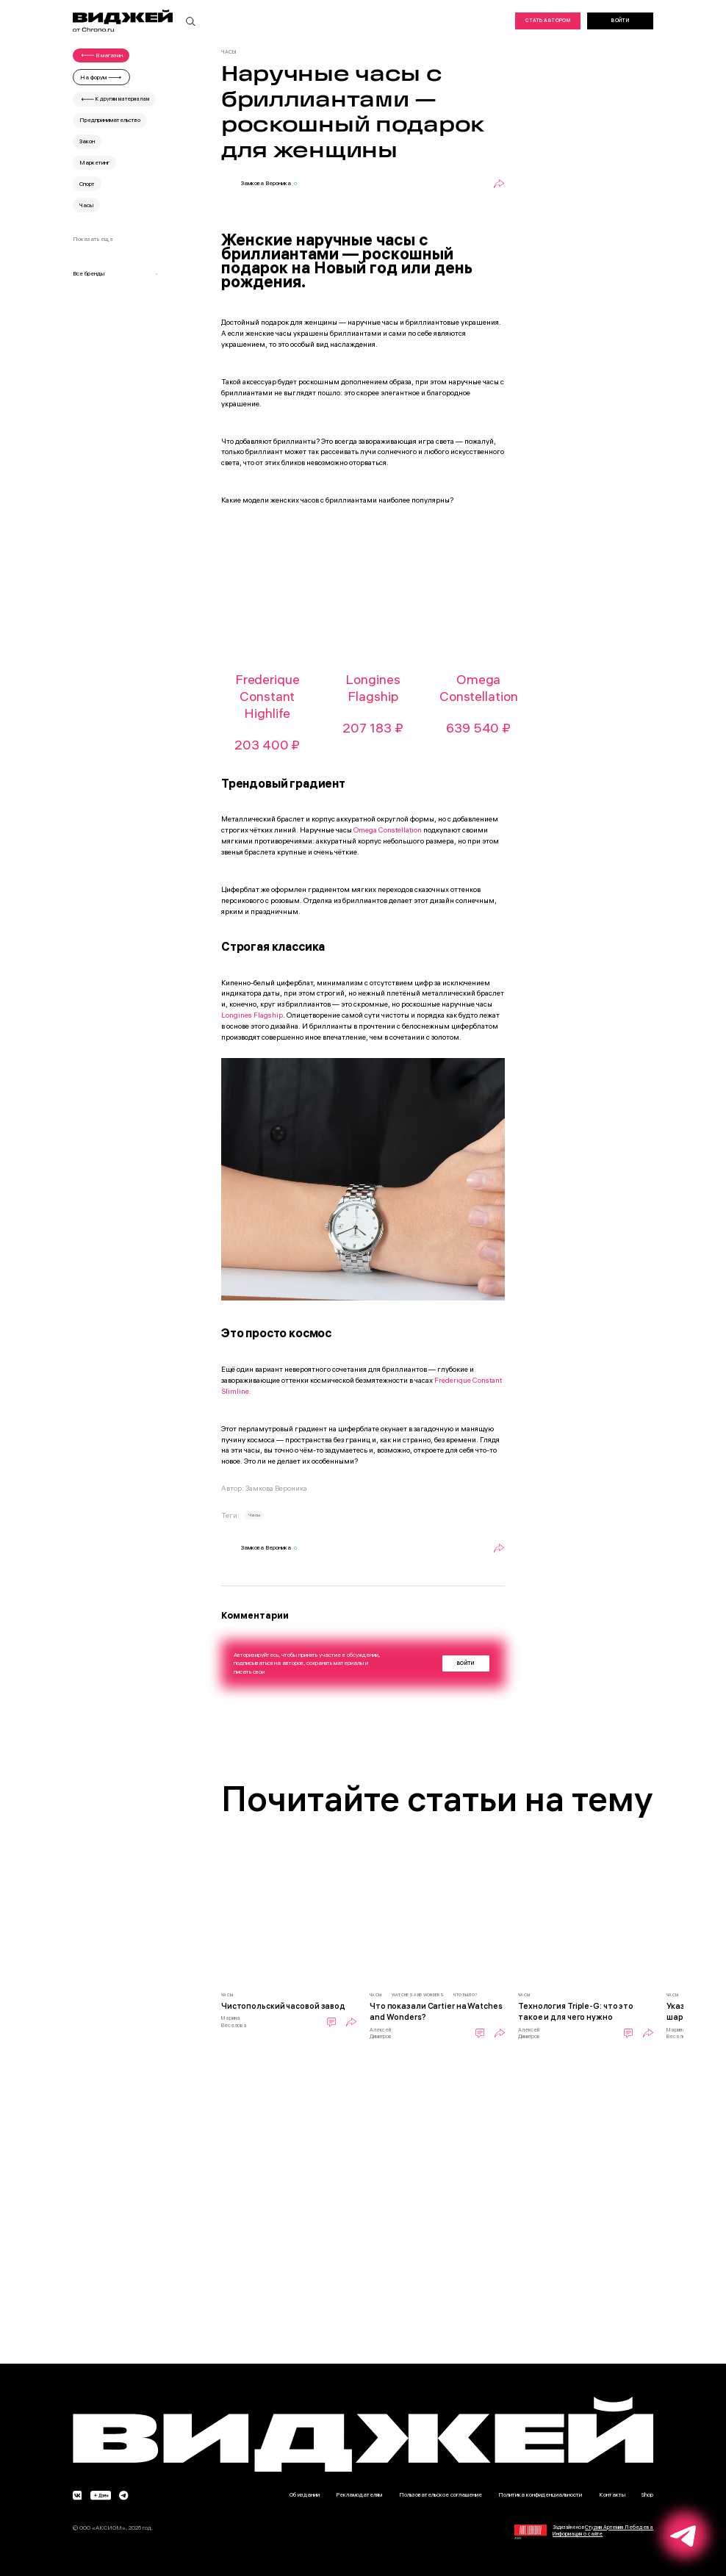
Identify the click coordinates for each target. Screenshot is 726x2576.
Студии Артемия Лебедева (619, 2527)
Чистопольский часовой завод (283, 2006)
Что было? (465, 1995)
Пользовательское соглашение (440, 2494)
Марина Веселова (234, 2021)
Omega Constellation (387, 829)
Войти (620, 20)
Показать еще (93, 238)
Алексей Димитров (381, 2033)
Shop (647, 2494)
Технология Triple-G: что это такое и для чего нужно (575, 2011)
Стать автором (547, 20)
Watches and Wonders (418, 1995)
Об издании (305, 2494)
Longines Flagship (252, 1014)
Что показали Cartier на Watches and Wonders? (436, 2011)
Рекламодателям (359, 2494)
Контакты (612, 2494)
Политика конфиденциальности (540, 2494)
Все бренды (116, 273)
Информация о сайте (578, 2533)
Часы (254, 1515)
